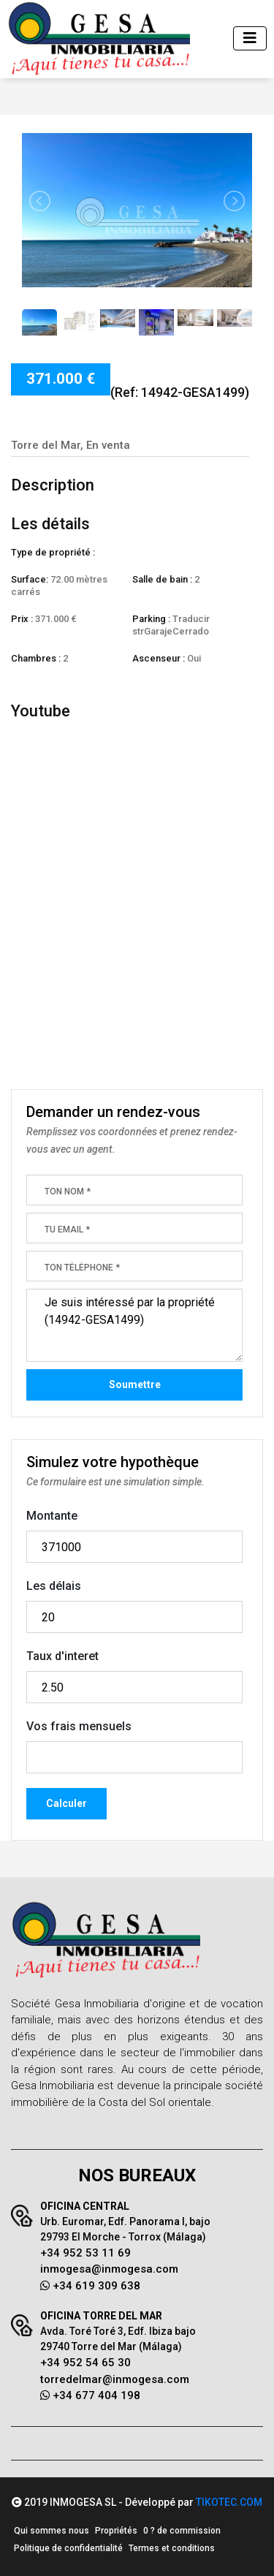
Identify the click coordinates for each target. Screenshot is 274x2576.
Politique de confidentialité (68, 2548)
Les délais (53, 1586)
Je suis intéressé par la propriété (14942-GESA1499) (134, 1325)
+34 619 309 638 (90, 2285)
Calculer (66, 1803)
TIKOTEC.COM (229, 2502)
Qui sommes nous (51, 2531)
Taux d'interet (62, 1656)
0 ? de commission (182, 2531)
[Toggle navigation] (250, 38)
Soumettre (135, 1384)
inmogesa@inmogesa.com (109, 2269)
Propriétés (116, 2531)
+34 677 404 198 (90, 2395)
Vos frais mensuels (79, 1726)
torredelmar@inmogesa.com (114, 2379)
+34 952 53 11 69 (85, 2252)
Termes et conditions (172, 2548)
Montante (51, 1516)
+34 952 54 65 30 (85, 2362)
